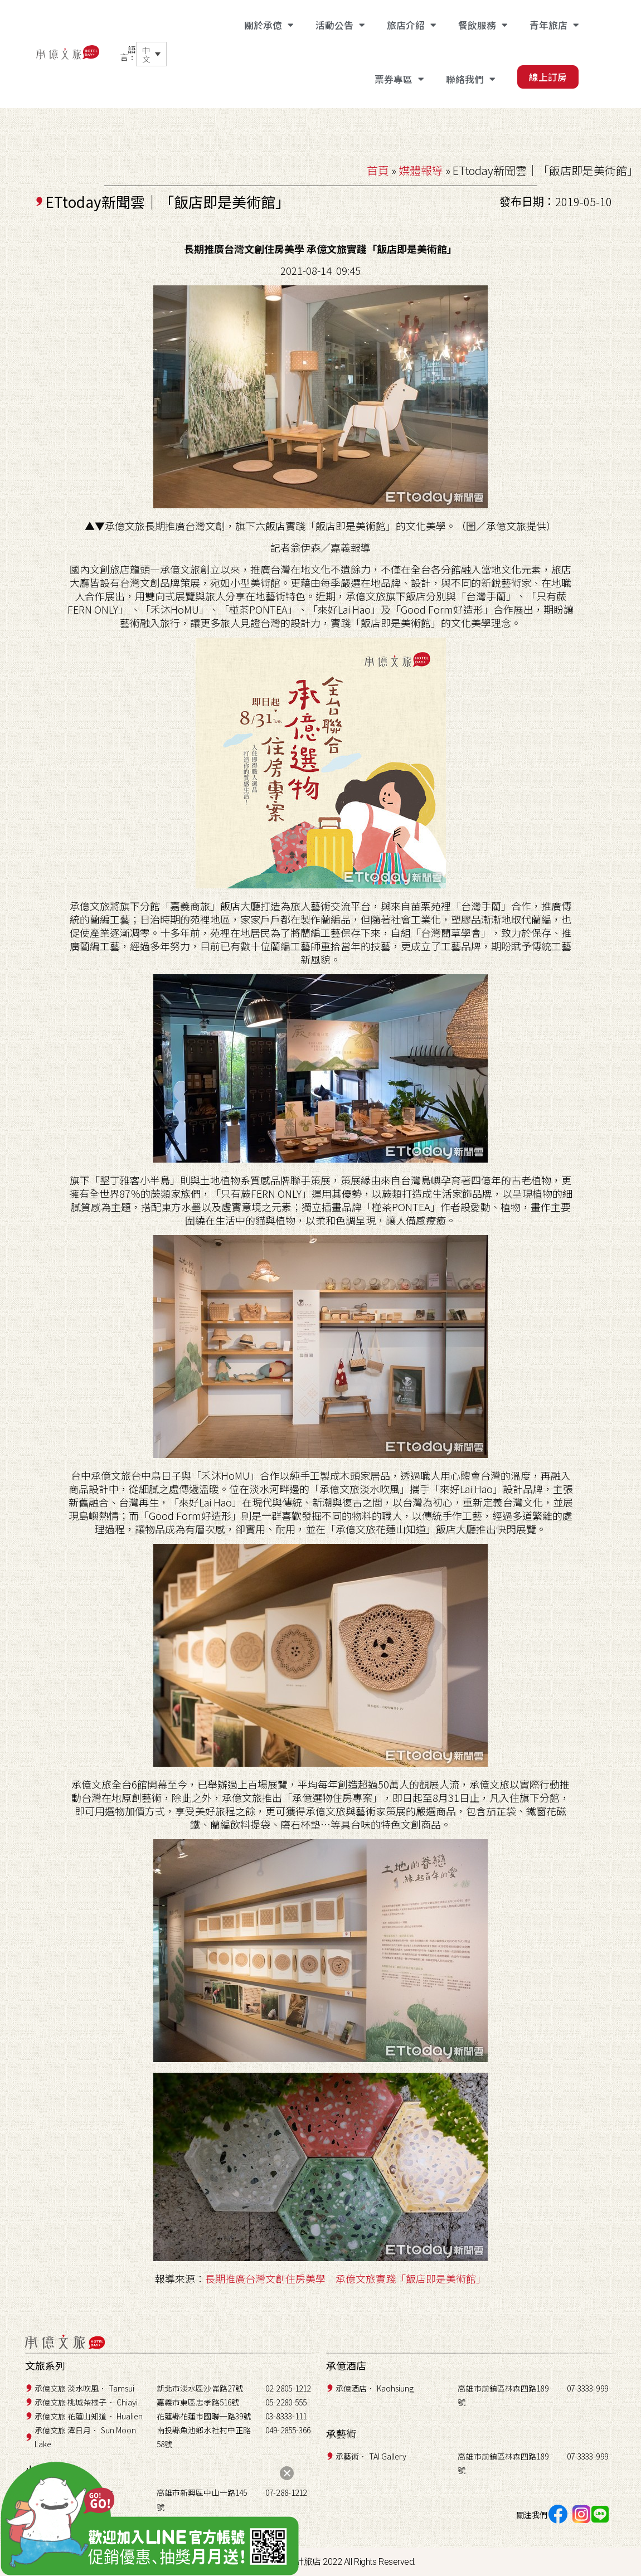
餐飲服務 (482, 25)
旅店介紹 (411, 25)
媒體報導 (421, 170)
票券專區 (399, 79)
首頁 (378, 170)
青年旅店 (554, 25)
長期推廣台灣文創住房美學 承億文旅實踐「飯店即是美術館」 (345, 2278)
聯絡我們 (470, 79)
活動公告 (340, 25)
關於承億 (268, 25)
